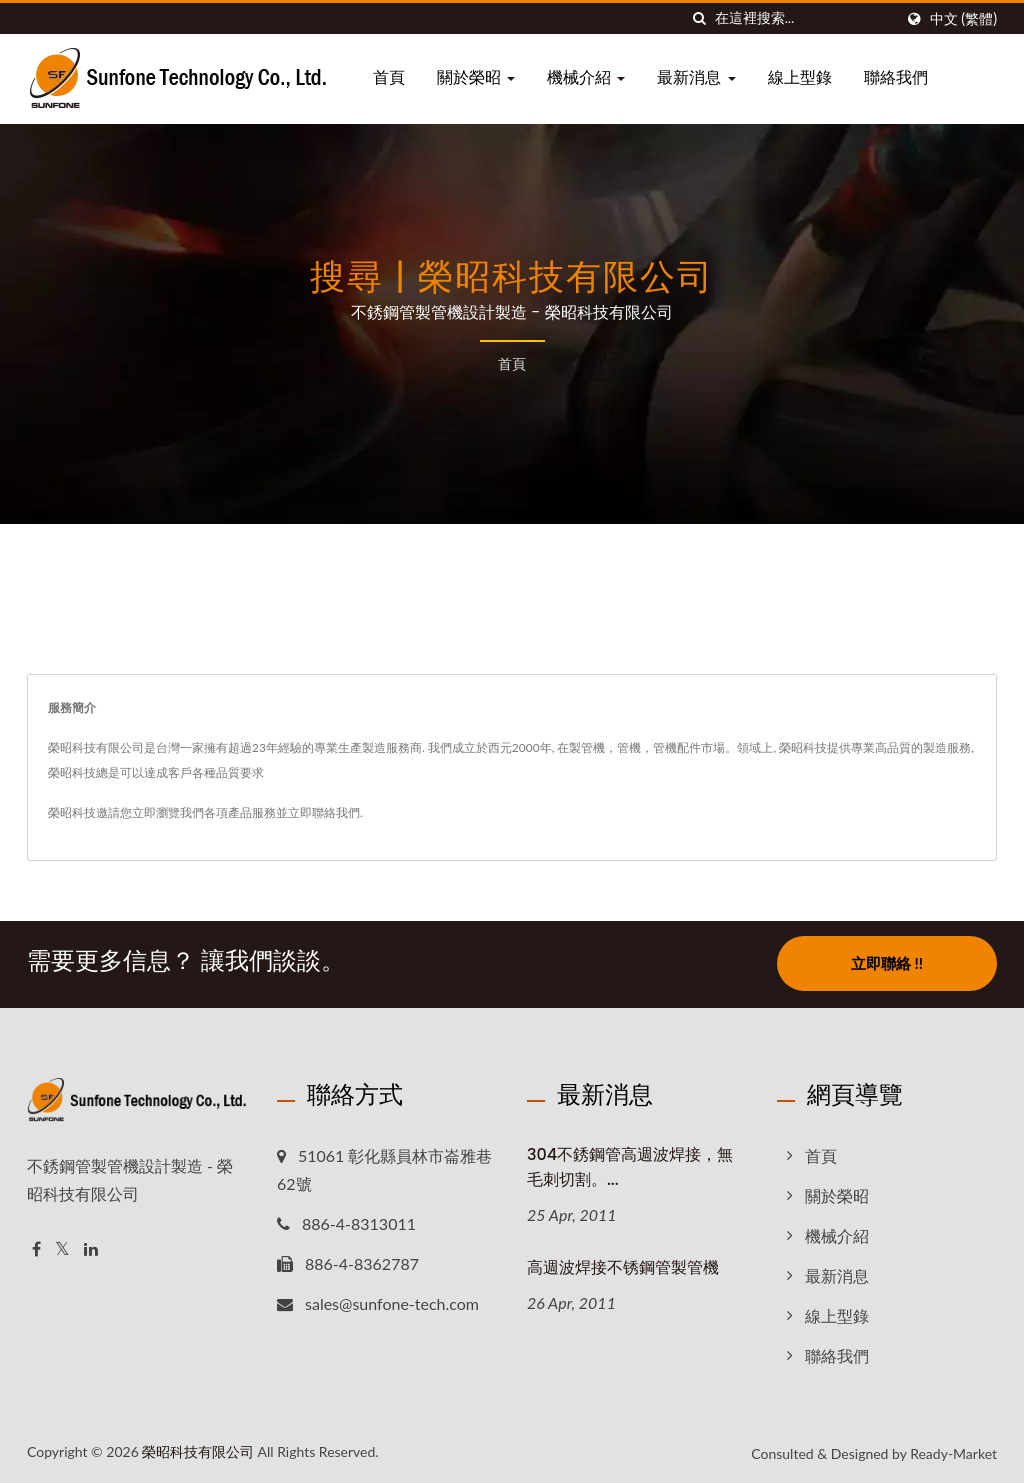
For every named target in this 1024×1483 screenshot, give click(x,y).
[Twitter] (62, 1247)
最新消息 (696, 77)
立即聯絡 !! (887, 963)
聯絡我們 (896, 77)
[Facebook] (36, 1247)
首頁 (389, 77)
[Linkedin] (91, 1247)
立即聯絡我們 (324, 812)
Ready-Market (953, 1451)
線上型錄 (800, 77)
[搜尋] (700, 18)
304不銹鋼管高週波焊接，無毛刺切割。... (630, 1165)
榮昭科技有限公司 (198, 1449)
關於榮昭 (476, 77)
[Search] (804, 18)
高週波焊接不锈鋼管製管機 (623, 1265)
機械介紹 (586, 77)
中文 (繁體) (963, 19)
